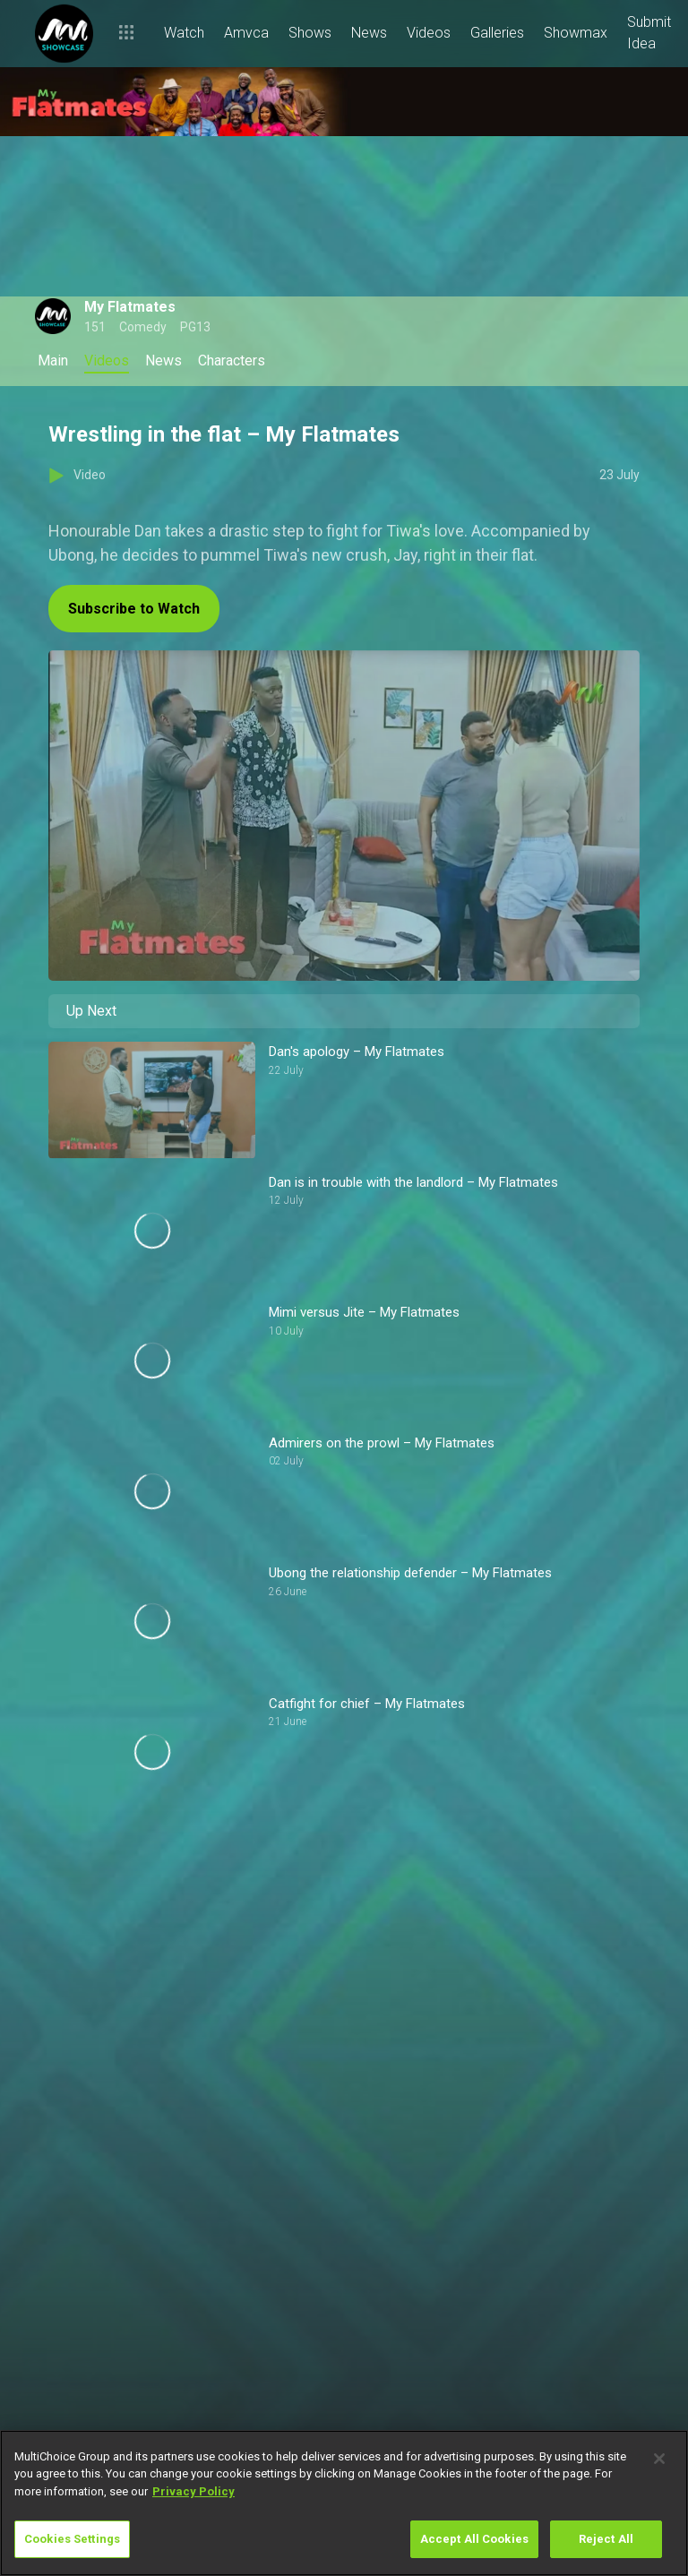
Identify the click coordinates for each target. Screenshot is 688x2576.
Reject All (606, 2539)
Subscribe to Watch (134, 608)
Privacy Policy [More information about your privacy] (193, 2491)
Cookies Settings (72, 2539)
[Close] (659, 2458)
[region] (344, 2503)
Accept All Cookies (474, 2539)
